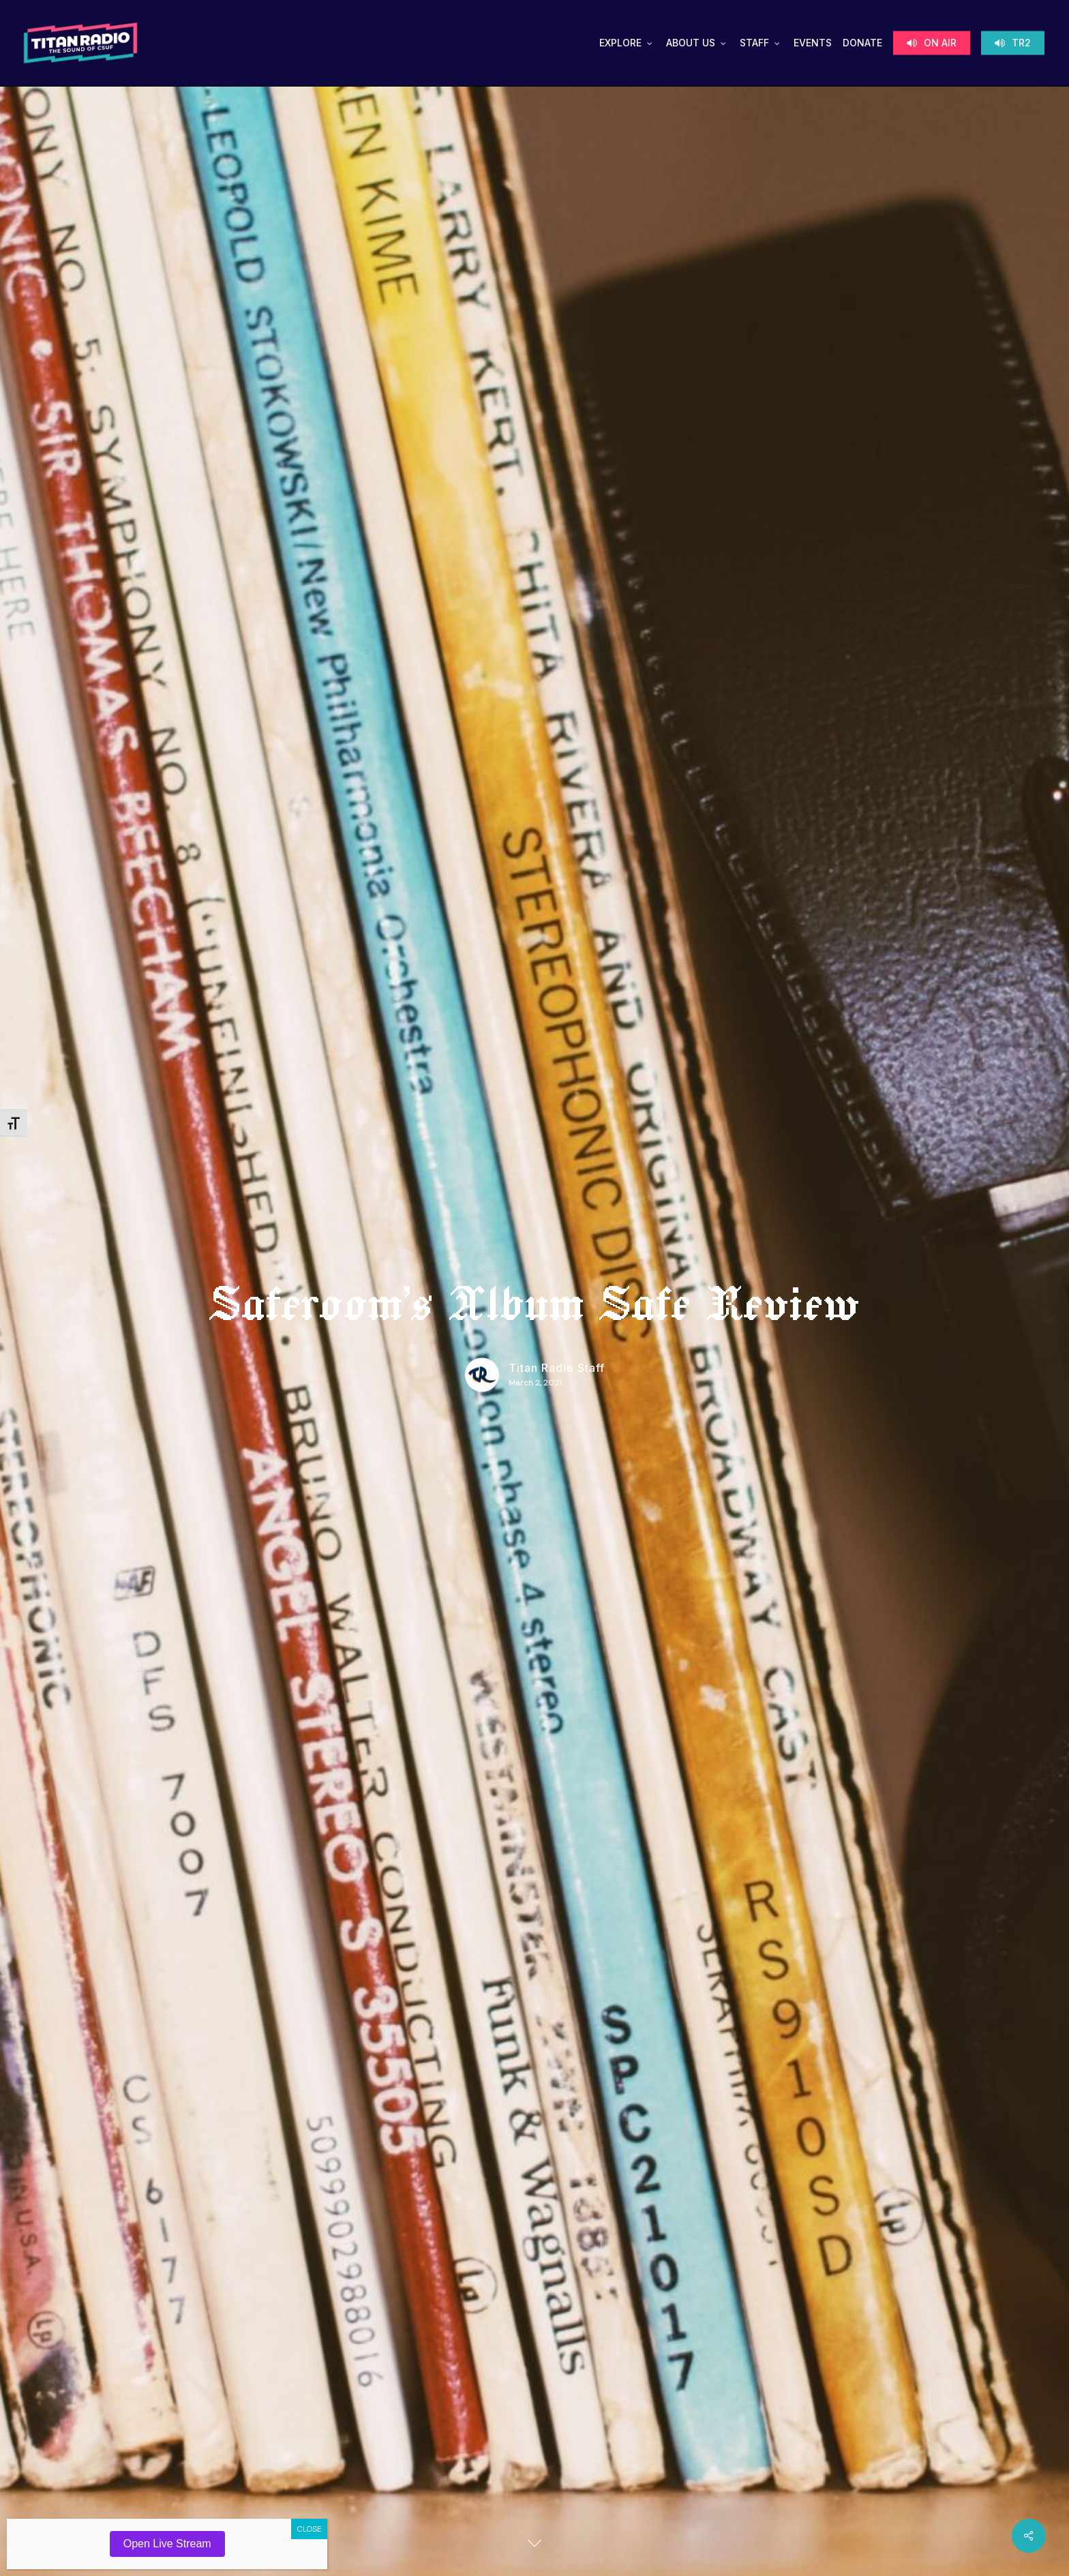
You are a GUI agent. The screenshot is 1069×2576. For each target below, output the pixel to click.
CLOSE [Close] (309, 2528)
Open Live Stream (167, 2543)
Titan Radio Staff (557, 1368)
